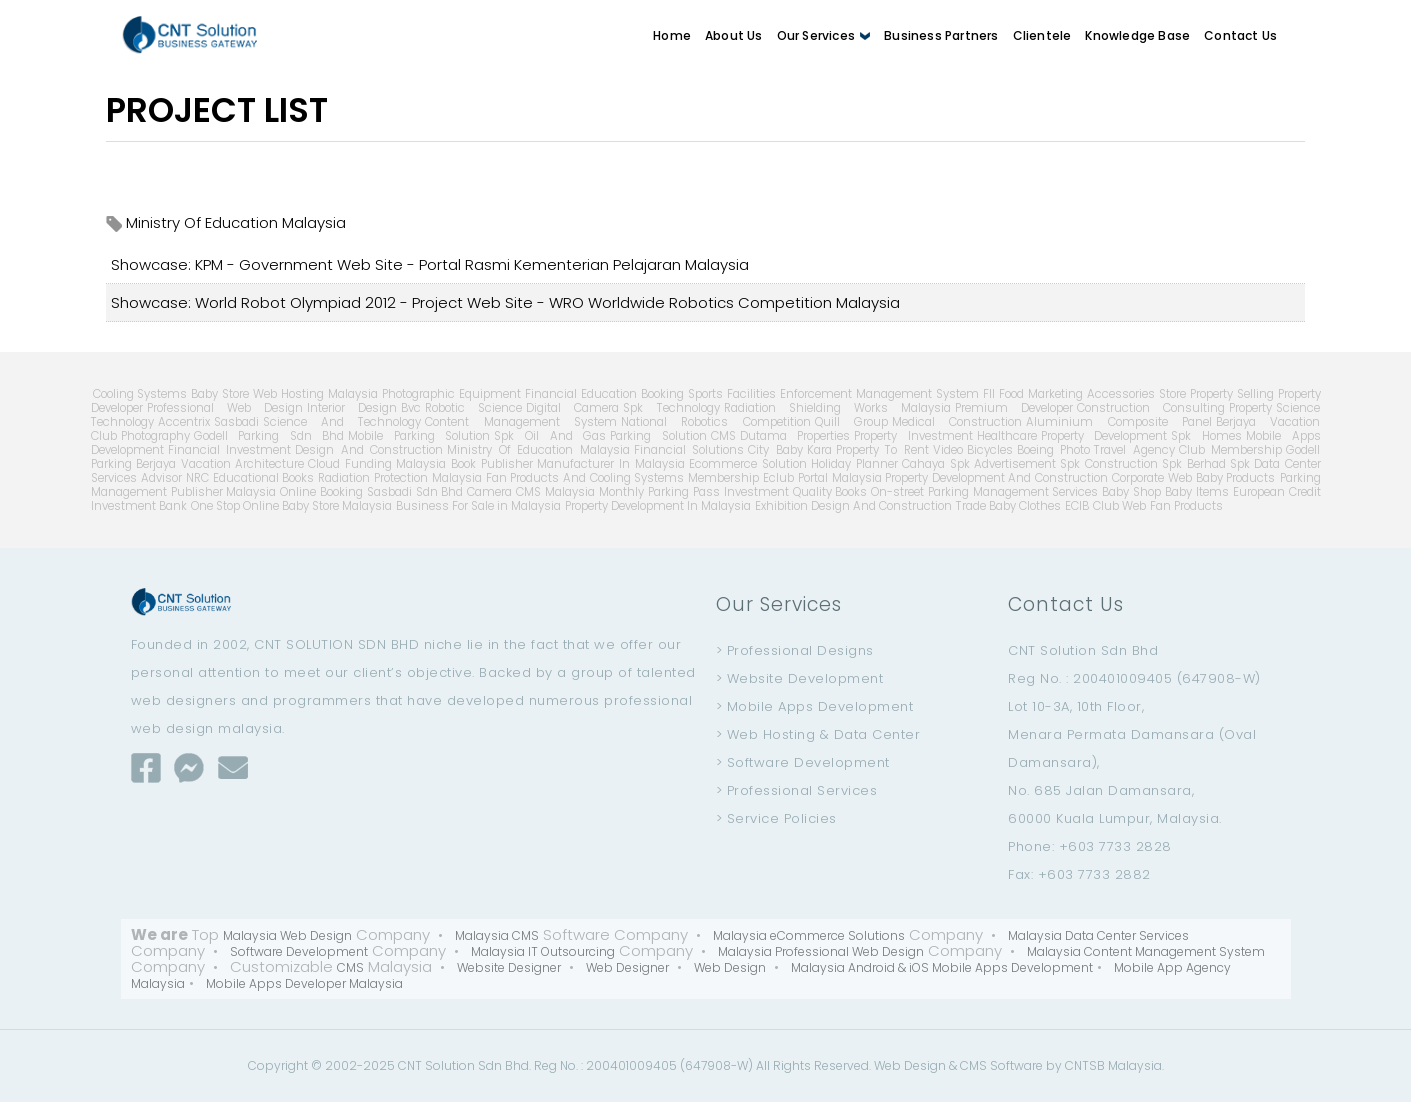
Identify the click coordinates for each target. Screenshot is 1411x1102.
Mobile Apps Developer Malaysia (304, 983)
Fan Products (1186, 506)
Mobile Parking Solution (419, 436)
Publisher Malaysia (224, 492)
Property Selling (1232, 394)
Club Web (1119, 506)
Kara (819, 450)
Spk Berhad (1194, 464)
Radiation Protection (373, 478)
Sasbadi (236, 422)
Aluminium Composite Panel (1119, 422)
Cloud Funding (350, 464)
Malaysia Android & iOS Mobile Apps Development (942, 967)
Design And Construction (369, 450)
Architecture (269, 464)
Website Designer (509, 967)
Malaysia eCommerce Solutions (809, 935)
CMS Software (1001, 1065)
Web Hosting (288, 394)
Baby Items (1197, 492)
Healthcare (1007, 436)
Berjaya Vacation (183, 464)
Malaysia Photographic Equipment (424, 394)
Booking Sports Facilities (708, 394)
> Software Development (803, 762)
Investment (756, 492)
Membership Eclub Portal (757, 478)
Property (1250, 408)
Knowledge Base (1137, 35)
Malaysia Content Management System (1146, 951)
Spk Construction (1109, 464)
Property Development (1104, 436)
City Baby (775, 450)
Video (948, 450)
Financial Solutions (689, 450)
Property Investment (913, 436)
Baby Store (220, 394)
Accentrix (184, 422)
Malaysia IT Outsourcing (543, 951)
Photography (155, 436)
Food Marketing (1041, 394)
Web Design (730, 967)
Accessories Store (1136, 394)
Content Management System (521, 422)
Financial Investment (230, 450)
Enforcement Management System (879, 394)
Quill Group (851, 422)
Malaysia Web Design (287, 935)
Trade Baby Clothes (1008, 506)
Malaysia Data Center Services (1098, 935)
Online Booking (321, 492)
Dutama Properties (795, 436)
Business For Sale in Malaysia (478, 506)
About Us (734, 35)
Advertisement (1015, 464)
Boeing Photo (1054, 450)
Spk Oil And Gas (550, 436)
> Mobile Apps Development (815, 706)
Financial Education (581, 394)
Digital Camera (572, 408)
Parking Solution (658, 436)
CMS (723, 436)
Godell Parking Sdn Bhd (269, 436)
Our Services (824, 35)
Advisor (161, 478)
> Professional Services (797, 790)
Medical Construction (957, 422)
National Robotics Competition (716, 422)
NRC (197, 478)
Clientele (1042, 35)
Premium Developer (1014, 408)
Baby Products (1236, 478)
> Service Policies (776, 818)
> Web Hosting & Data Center (818, 734)
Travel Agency (1134, 450)
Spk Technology (671, 408)
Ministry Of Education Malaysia (538, 450)
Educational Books (264, 478)
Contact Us (1240, 35)
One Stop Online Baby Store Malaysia (291, 506)
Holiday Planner (854, 464)
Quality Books (830, 492)
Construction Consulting (1151, 408)
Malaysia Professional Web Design (821, 951)
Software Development (299, 951)
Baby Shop (1131, 492)
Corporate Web (1152, 478)
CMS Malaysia (555, 492)
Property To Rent (882, 450)
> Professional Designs (795, 650)
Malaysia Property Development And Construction (970, 478)
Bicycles (990, 450)
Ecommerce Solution (748, 464)
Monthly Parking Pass (659, 492)
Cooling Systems (140, 394)
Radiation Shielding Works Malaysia (838, 408)
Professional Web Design (225, 408)
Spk (1240, 464)
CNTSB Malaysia (1113, 1065)
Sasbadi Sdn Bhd (415, 492)
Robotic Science (473, 408)
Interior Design (352, 408)
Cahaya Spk (936, 464)
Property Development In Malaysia (658, 506)
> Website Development (800, 678)
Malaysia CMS (497, 935)
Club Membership (1231, 450)
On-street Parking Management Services (984, 492)
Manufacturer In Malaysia (611, 464)
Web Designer (627, 967)
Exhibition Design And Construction (853, 506)
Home (672, 35)
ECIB (1077, 506)
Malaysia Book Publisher (464, 464)
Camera (489, 492)
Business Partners (941, 35)
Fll (989, 394)
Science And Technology (342, 422)
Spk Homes (1206, 436)
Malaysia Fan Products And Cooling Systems (558, 478)
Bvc (411, 408)
